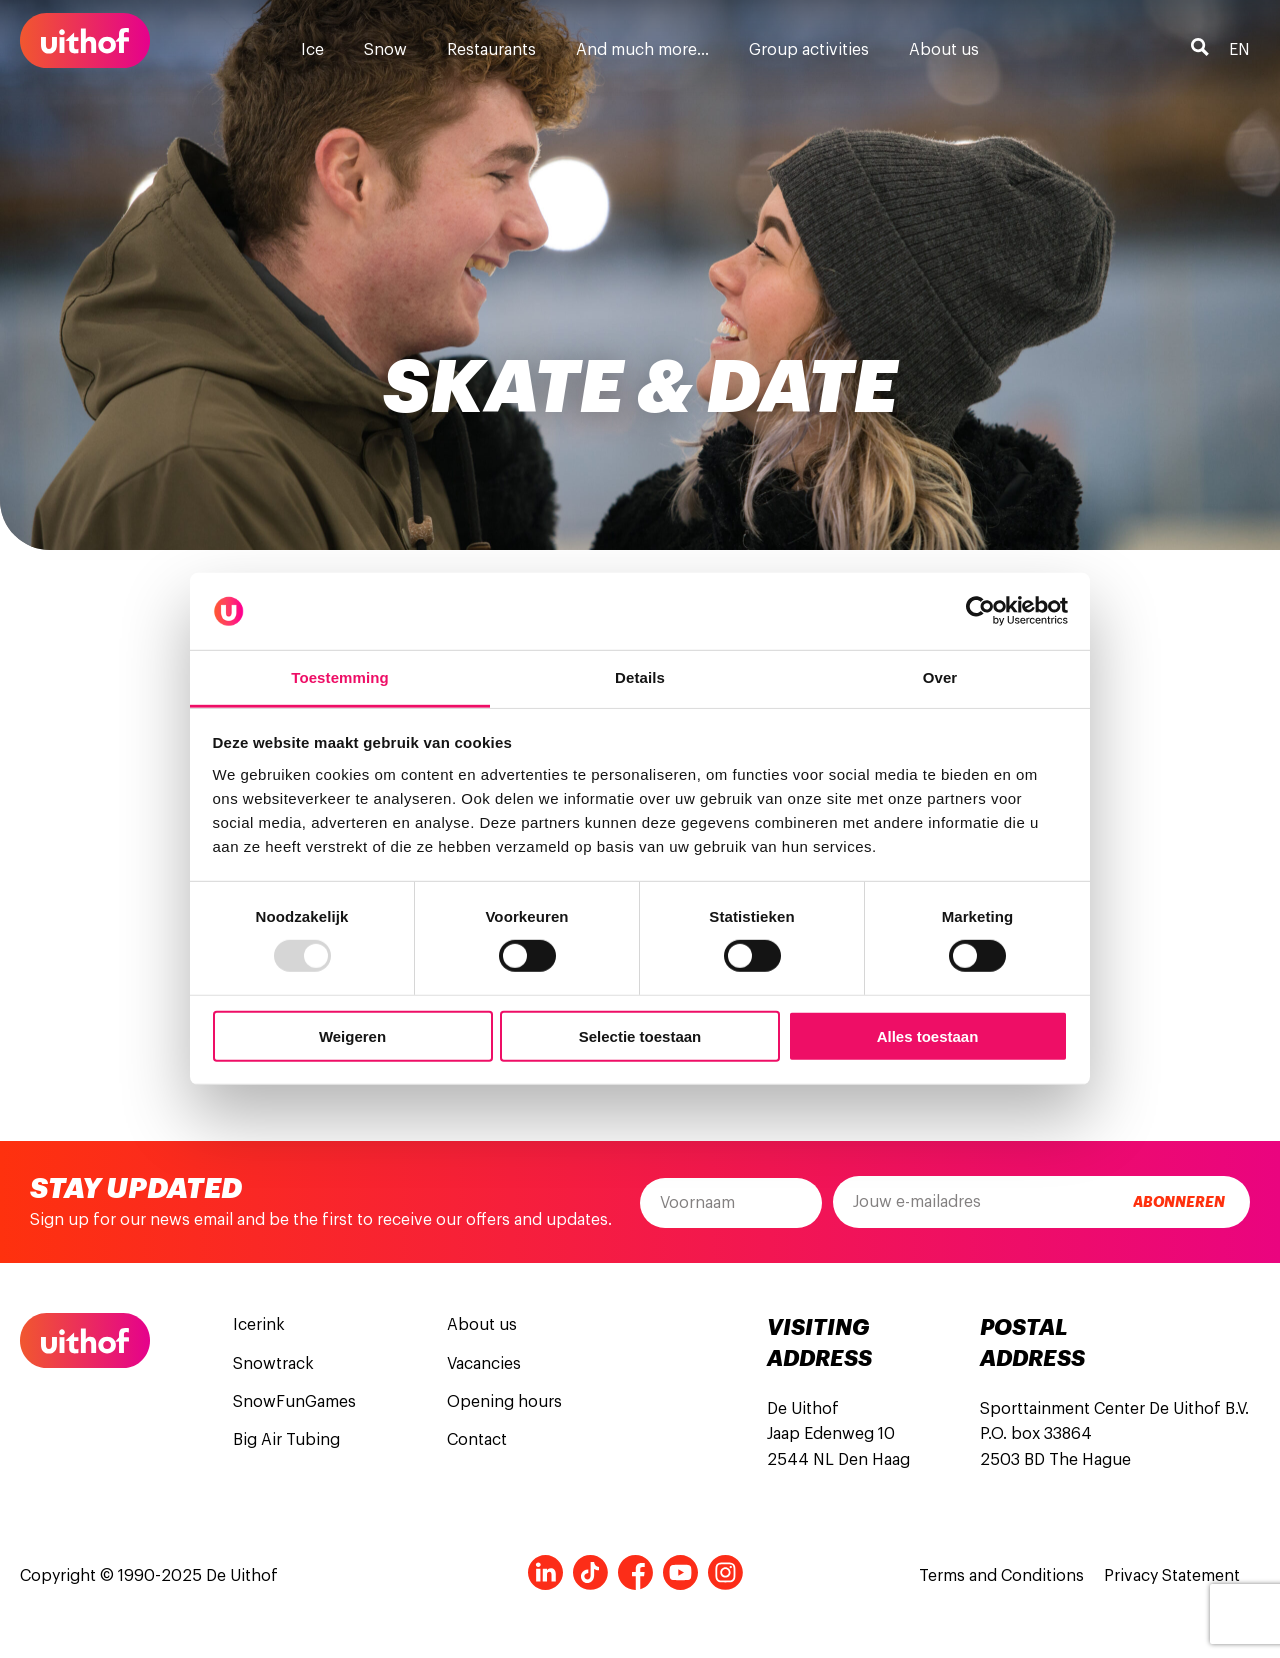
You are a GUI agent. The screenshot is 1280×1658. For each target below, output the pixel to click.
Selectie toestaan (640, 1035)
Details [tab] (640, 677)
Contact (477, 1440)
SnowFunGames (294, 1402)
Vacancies (484, 1364)
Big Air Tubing (286, 1440)
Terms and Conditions (1001, 1576)
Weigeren (352, 1035)
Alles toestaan (928, 1035)
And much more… (642, 50)
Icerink (259, 1325)
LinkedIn (545, 1572)
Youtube (680, 1572)
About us (944, 50)
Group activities (809, 50)
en (1239, 50)
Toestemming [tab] (340, 677)
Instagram (725, 1572)
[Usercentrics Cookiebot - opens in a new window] (980, 611)
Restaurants (491, 50)
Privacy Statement (1172, 1576)
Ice (312, 50)
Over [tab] (940, 677)
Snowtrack (273, 1364)
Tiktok (590, 1572)
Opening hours (504, 1402)
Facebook (635, 1572)
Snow (385, 50)
